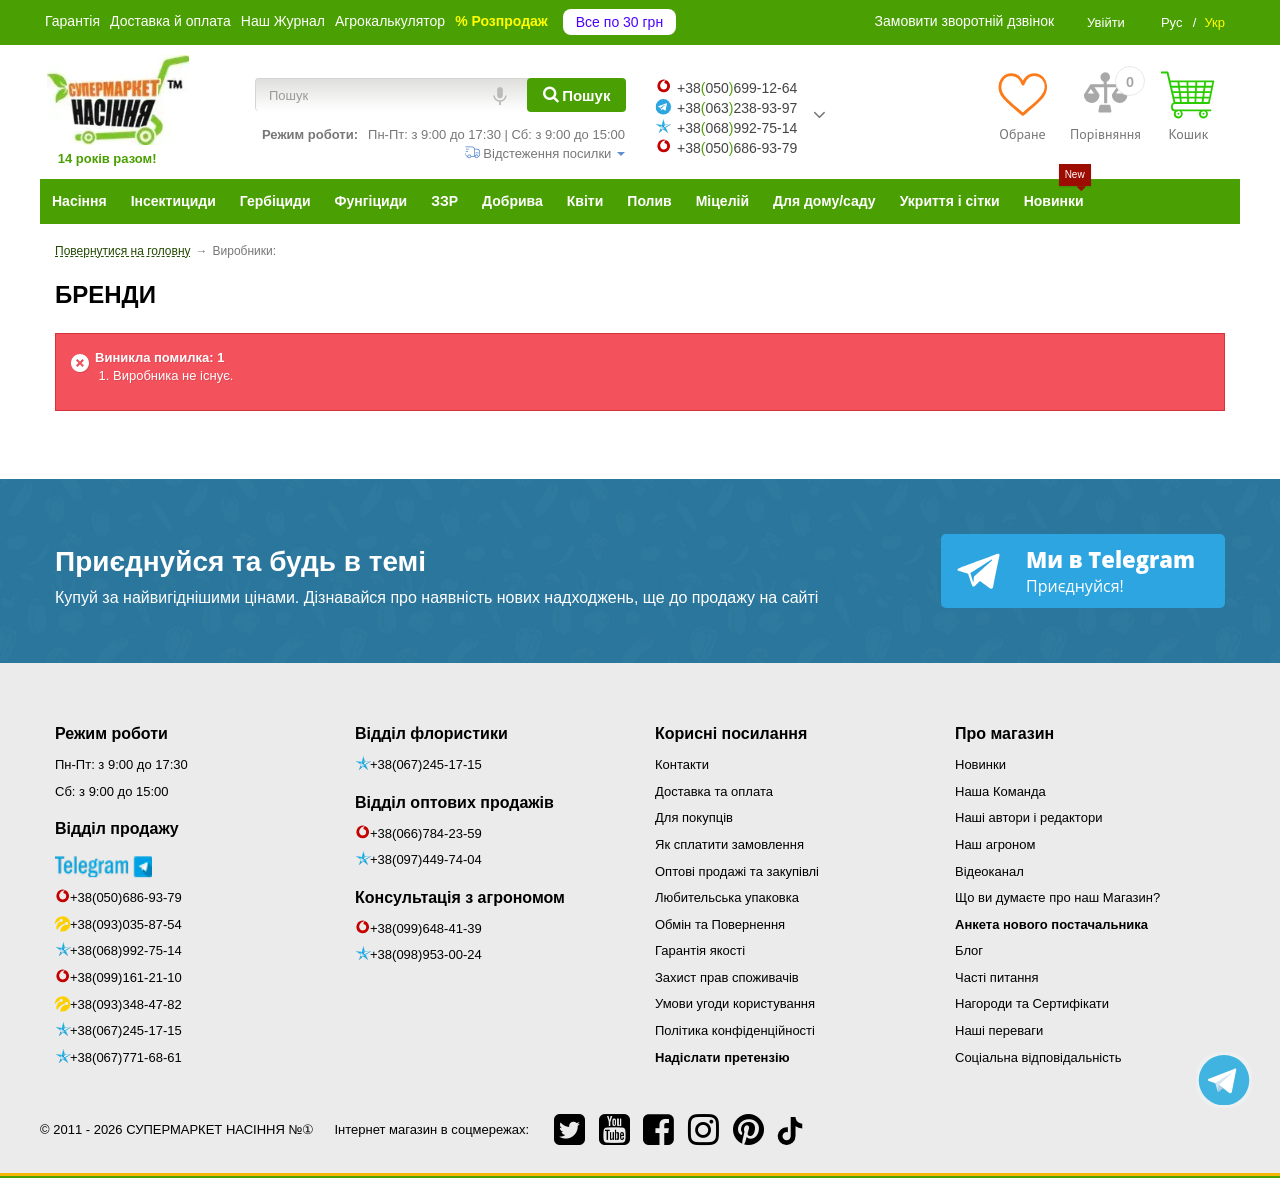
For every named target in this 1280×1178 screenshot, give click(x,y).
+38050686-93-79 (737, 148)
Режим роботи (111, 733)
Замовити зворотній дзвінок (965, 21)
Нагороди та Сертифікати (1032, 1003)
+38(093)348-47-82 (126, 1004)
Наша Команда (1000, 791)
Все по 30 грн (619, 22)
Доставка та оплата (714, 791)
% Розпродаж (501, 21)
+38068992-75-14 (737, 128)
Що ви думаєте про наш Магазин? (1057, 897)
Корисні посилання (731, 733)
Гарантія (72, 21)
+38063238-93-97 (737, 108)
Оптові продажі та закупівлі (737, 871)
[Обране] (1022, 106)
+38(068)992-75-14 (126, 950)
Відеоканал (989, 871)
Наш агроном (995, 844)
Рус (1172, 22)
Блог (969, 950)
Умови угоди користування (735, 1003)
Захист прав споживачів (727, 977)
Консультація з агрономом (460, 897)
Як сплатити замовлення (729, 844)
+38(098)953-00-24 (426, 954)
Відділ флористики (431, 733)
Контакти (682, 764)
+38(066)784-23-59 (426, 833)
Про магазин (1004, 733)
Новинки (980, 764)
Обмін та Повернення (720, 924)
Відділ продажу (117, 828)
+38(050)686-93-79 (126, 897)
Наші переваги (999, 1030)
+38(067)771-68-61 (126, 1057)
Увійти (1106, 22)
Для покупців (694, 817)
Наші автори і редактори (1028, 817)
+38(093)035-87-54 (126, 924)
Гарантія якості (700, 950)
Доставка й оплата (170, 21)
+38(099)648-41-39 (426, 928)
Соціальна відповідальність (1038, 1057)
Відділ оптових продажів (454, 802)
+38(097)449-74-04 (426, 859)
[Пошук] (576, 95)
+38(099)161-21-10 (126, 977)
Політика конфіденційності (735, 1030)
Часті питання (997, 977)
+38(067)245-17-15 (126, 1030)
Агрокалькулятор (390, 21)
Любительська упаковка (727, 897)
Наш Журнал (283, 21)
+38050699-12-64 (737, 88)
